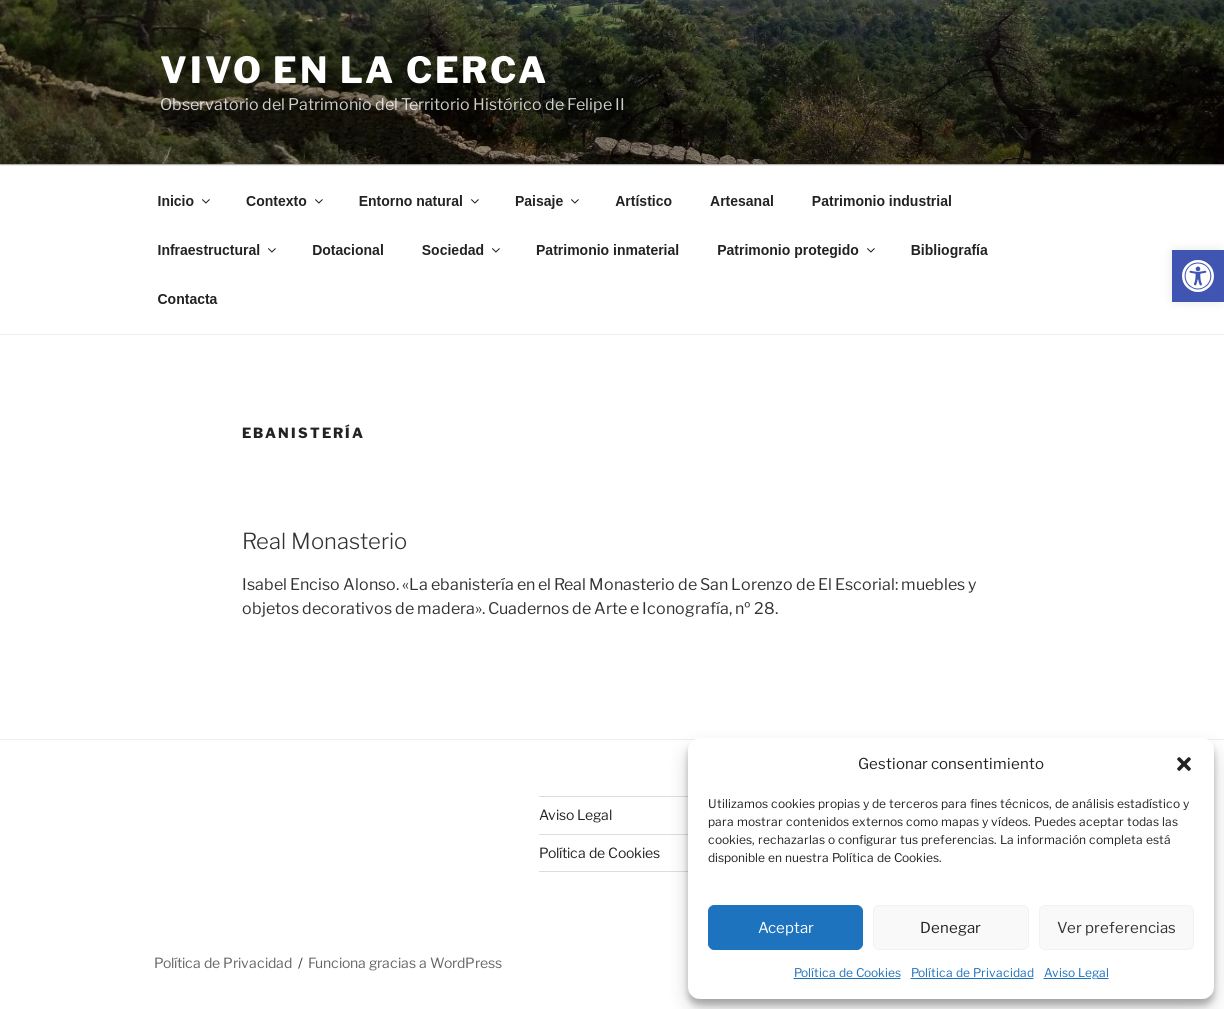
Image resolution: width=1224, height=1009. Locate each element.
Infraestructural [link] (219, 250)
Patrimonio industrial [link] (882, 201)
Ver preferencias (1116, 928)
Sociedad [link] (462, 250)
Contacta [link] (188, 299)
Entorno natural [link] (420, 201)
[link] (1198, 276)
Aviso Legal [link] (1076, 972)
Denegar (950, 928)
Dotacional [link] (348, 250)
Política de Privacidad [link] (972, 972)
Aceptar (786, 928)
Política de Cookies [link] (847, 972)
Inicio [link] (186, 201)
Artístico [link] (643, 201)
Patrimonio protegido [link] (797, 250)
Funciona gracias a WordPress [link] (405, 962)
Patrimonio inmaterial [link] (607, 250)
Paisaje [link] (548, 201)
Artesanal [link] (742, 201)
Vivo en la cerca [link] (354, 70)
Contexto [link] (286, 201)
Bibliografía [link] (949, 250)
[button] (1184, 764)
